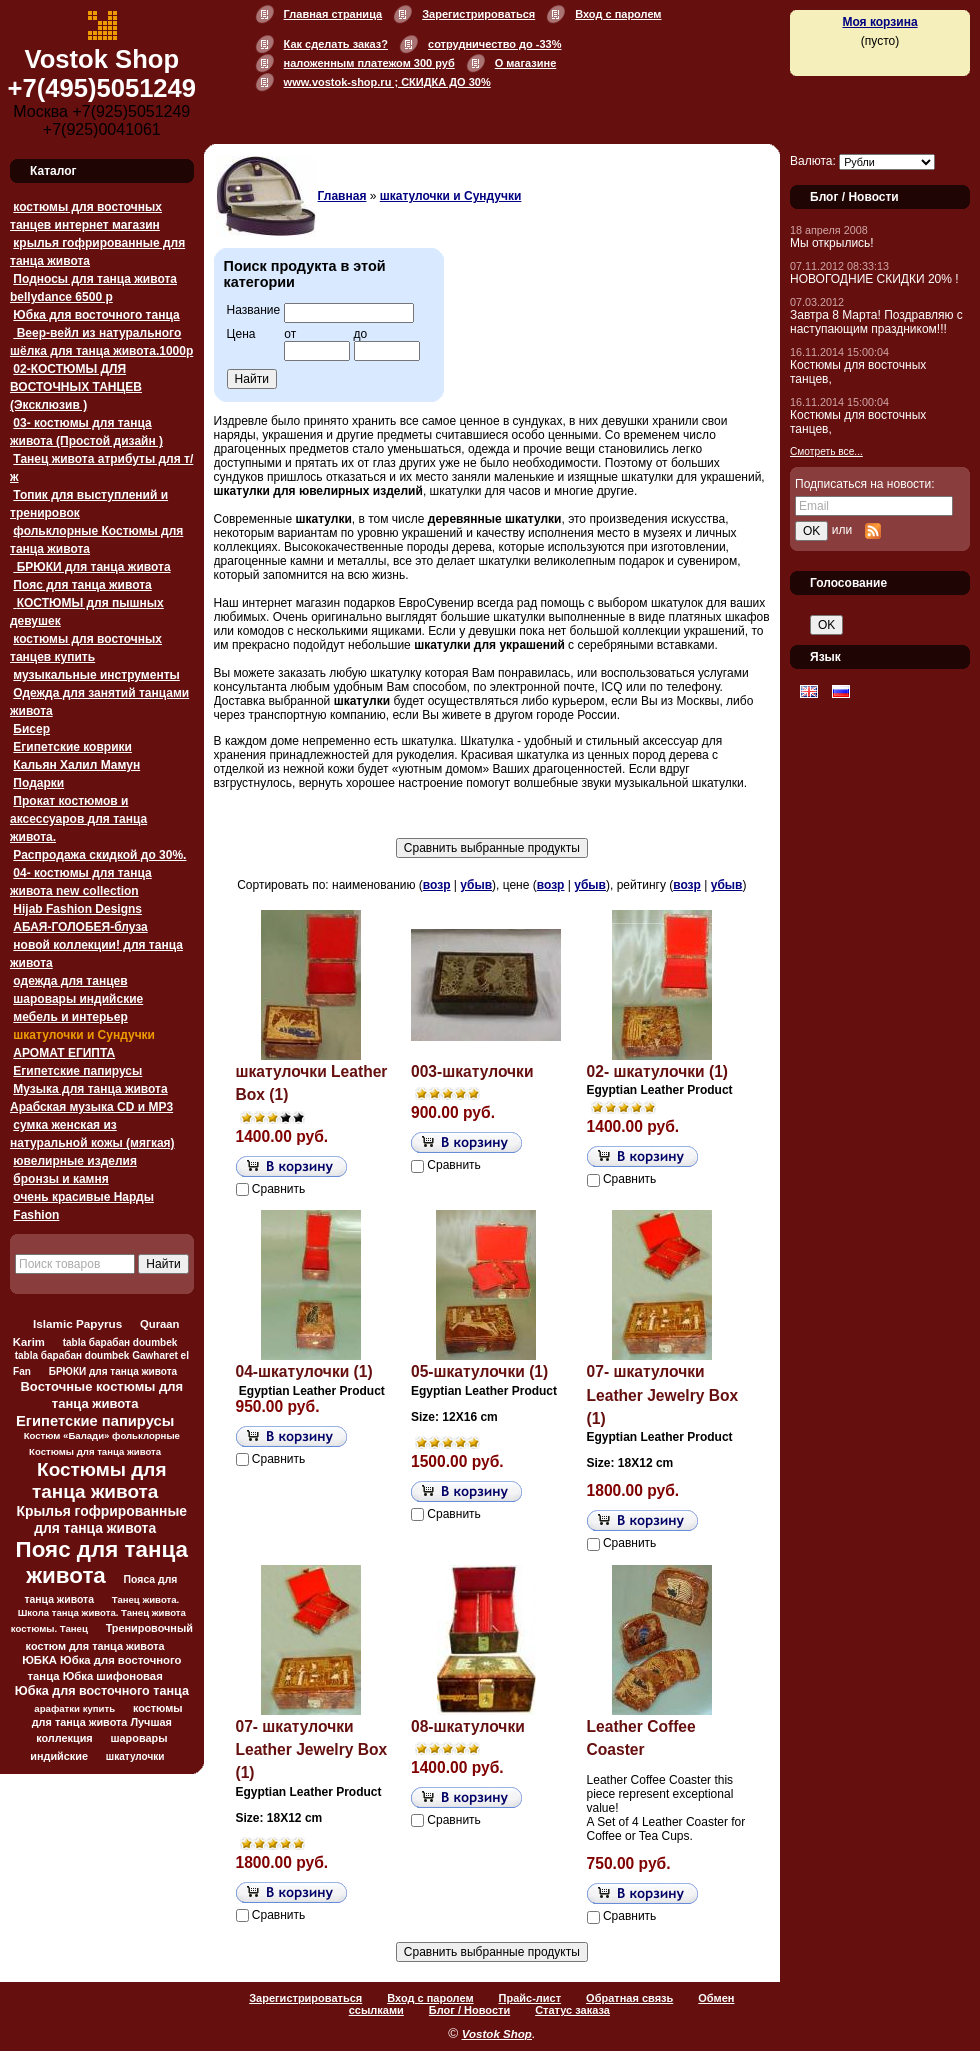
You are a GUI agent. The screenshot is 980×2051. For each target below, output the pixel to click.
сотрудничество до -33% (494, 44)
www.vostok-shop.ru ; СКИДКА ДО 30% (387, 82)
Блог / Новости (469, 2010)
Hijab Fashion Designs (77, 909)
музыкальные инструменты (96, 675)
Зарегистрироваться (478, 14)
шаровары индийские (78, 999)
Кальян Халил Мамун (76, 765)
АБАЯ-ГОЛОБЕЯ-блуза (80, 927)
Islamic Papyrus (77, 1323)
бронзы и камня (60, 1179)
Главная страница (333, 14)
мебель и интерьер (70, 1017)
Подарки (38, 783)
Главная (342, 196)
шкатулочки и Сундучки (84, 1035)
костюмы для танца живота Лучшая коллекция (107, 1723)
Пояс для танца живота (82, 585)
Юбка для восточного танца (96, 315)
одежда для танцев (70, 981)
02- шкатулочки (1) (658, 1071)
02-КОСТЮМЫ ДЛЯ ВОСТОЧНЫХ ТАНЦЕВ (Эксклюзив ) (76, 387)
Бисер (31, 729)
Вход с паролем (618, 14)
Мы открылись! (832, 243)
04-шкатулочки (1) (304, 1371)
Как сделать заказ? (336, 44)
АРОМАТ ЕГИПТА (64, 1053)
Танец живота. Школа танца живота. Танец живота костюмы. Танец (98, 1614)
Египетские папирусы (77, 1071)
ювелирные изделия (75, 1161)
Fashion (36, 1215)
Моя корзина (879, 22)
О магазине (526, 63)
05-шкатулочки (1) (479, 1371)
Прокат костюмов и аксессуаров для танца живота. (78, 819)
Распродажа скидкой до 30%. (99, 855)
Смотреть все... (826, 451)
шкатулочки (135, 1756)
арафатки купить (74, 1708)
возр (437, 885)
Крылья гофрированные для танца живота (102, 1519)
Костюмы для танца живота (99, 1480)
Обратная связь (629, 1998)
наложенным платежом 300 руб (369, 63)
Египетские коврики (72, 747)
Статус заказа (572, 2010)
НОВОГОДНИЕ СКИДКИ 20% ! (874, 279)
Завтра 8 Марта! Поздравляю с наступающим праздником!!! (876, 322)
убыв (476, 885)
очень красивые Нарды (83, 1197)
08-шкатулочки (468, 1726)
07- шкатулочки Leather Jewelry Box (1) (663, 1395)
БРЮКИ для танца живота (91, 567)
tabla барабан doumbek (120, 1342)
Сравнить (278, 1189)
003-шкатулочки (472, 1071)
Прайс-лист (530, 1998)
